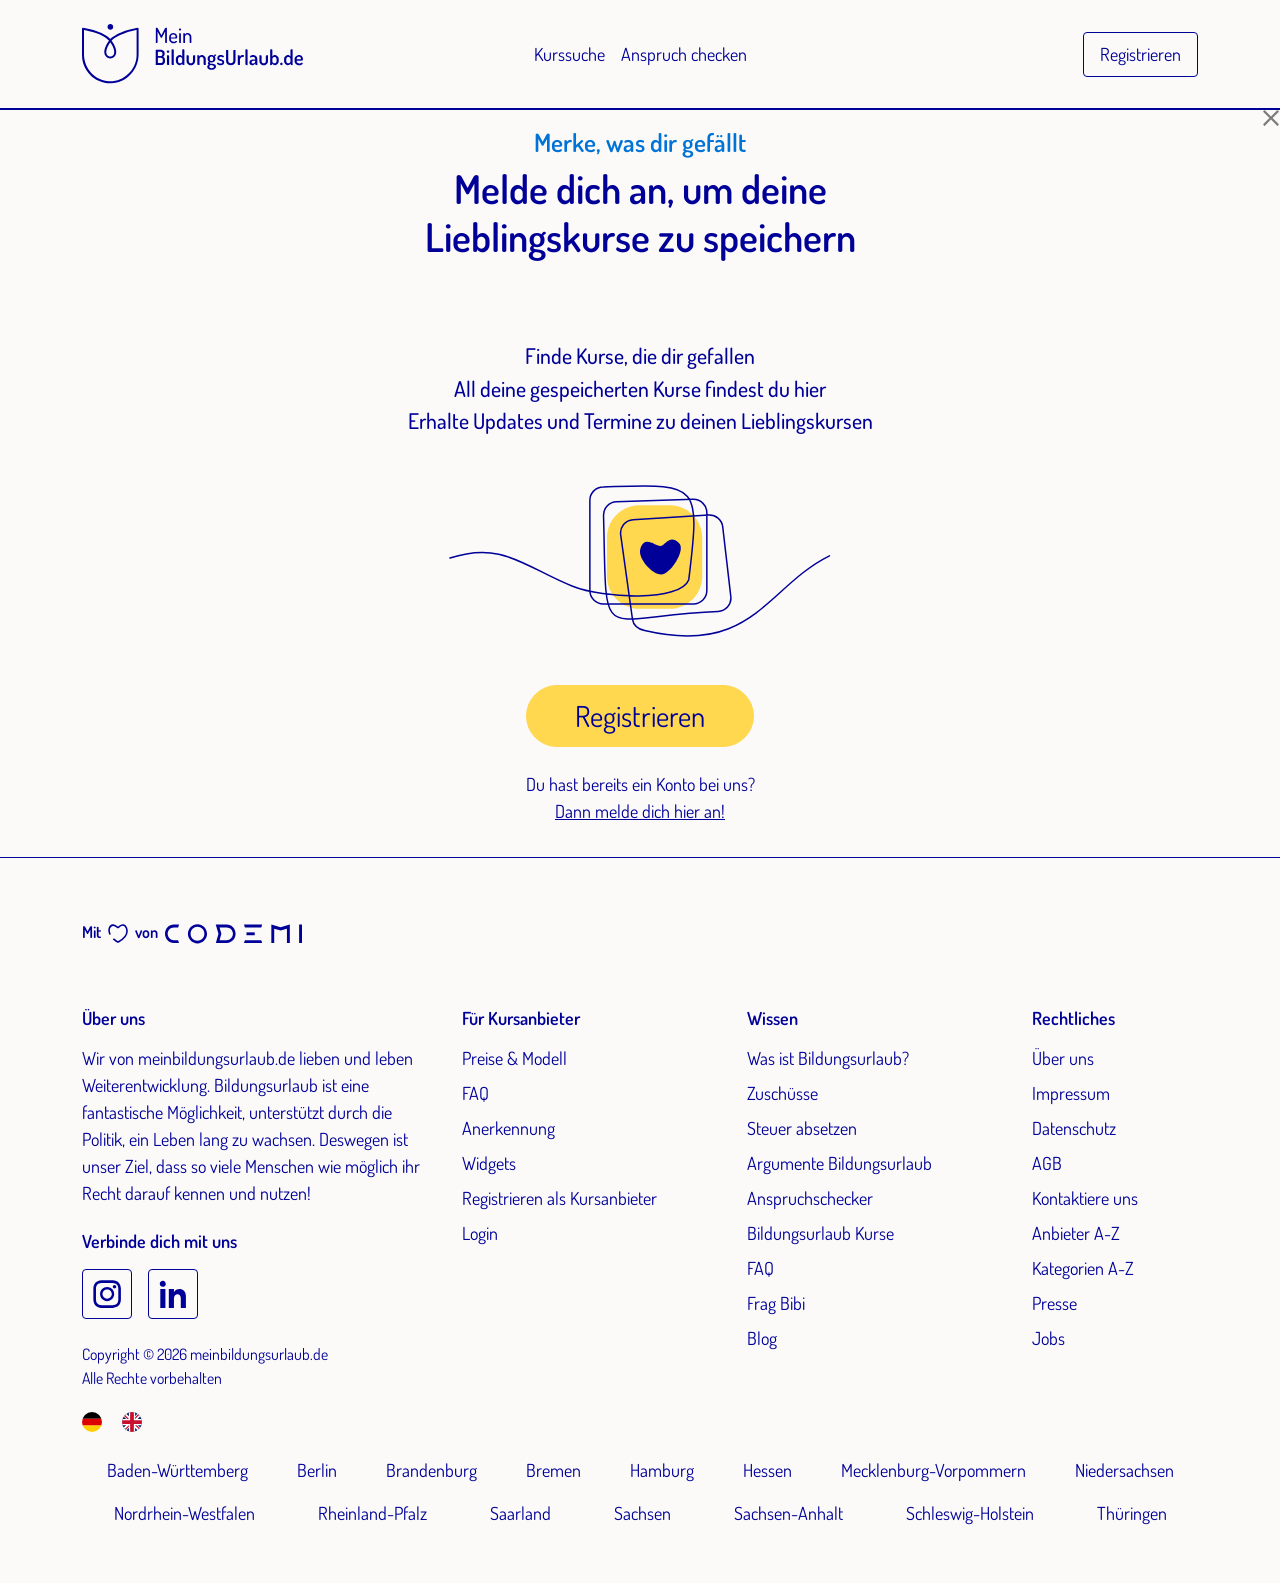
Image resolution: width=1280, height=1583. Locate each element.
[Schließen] (1271, 118)
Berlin (317, 1470)
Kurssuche (569, 54)
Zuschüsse (782, 1093)
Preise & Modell (514, 1058)
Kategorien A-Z (1083, 1268)
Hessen (767, 1470)
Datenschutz (1074, 1128)
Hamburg (662, 1470)
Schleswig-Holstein (970, 1513)
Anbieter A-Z (1076, 1233)
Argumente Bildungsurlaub (839, 1163)
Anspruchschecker (810, 1198)
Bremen (553, 1470)
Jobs (1048, 1338)
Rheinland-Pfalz (372, 1513)
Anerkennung (508, 1128)
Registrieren (1140, 54)
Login (480, 1233)
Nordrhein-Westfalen (184, 1513)
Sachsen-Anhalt (788, 1513)
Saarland (520, 1513)
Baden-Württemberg (177, 1470)
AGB (1047, 1163)
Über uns (1063, 1058)
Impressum (1071, 1093)
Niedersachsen (1124, 1470)
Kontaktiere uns (1085, 1198)
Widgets (489, 1163)
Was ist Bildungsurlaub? (828, 1058)
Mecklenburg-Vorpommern (933, 1470)
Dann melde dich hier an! (640, 811)
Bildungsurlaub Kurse (820, 1233)
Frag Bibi (776, 1303)
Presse (1054, 1303)
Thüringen (1132, 1513)
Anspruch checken (684, 54)
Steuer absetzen (802, 1128)
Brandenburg (431, 1470)
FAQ (475, 1093)
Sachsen (642, 1513)
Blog (762, 1338)
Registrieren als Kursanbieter (559, 1198)
